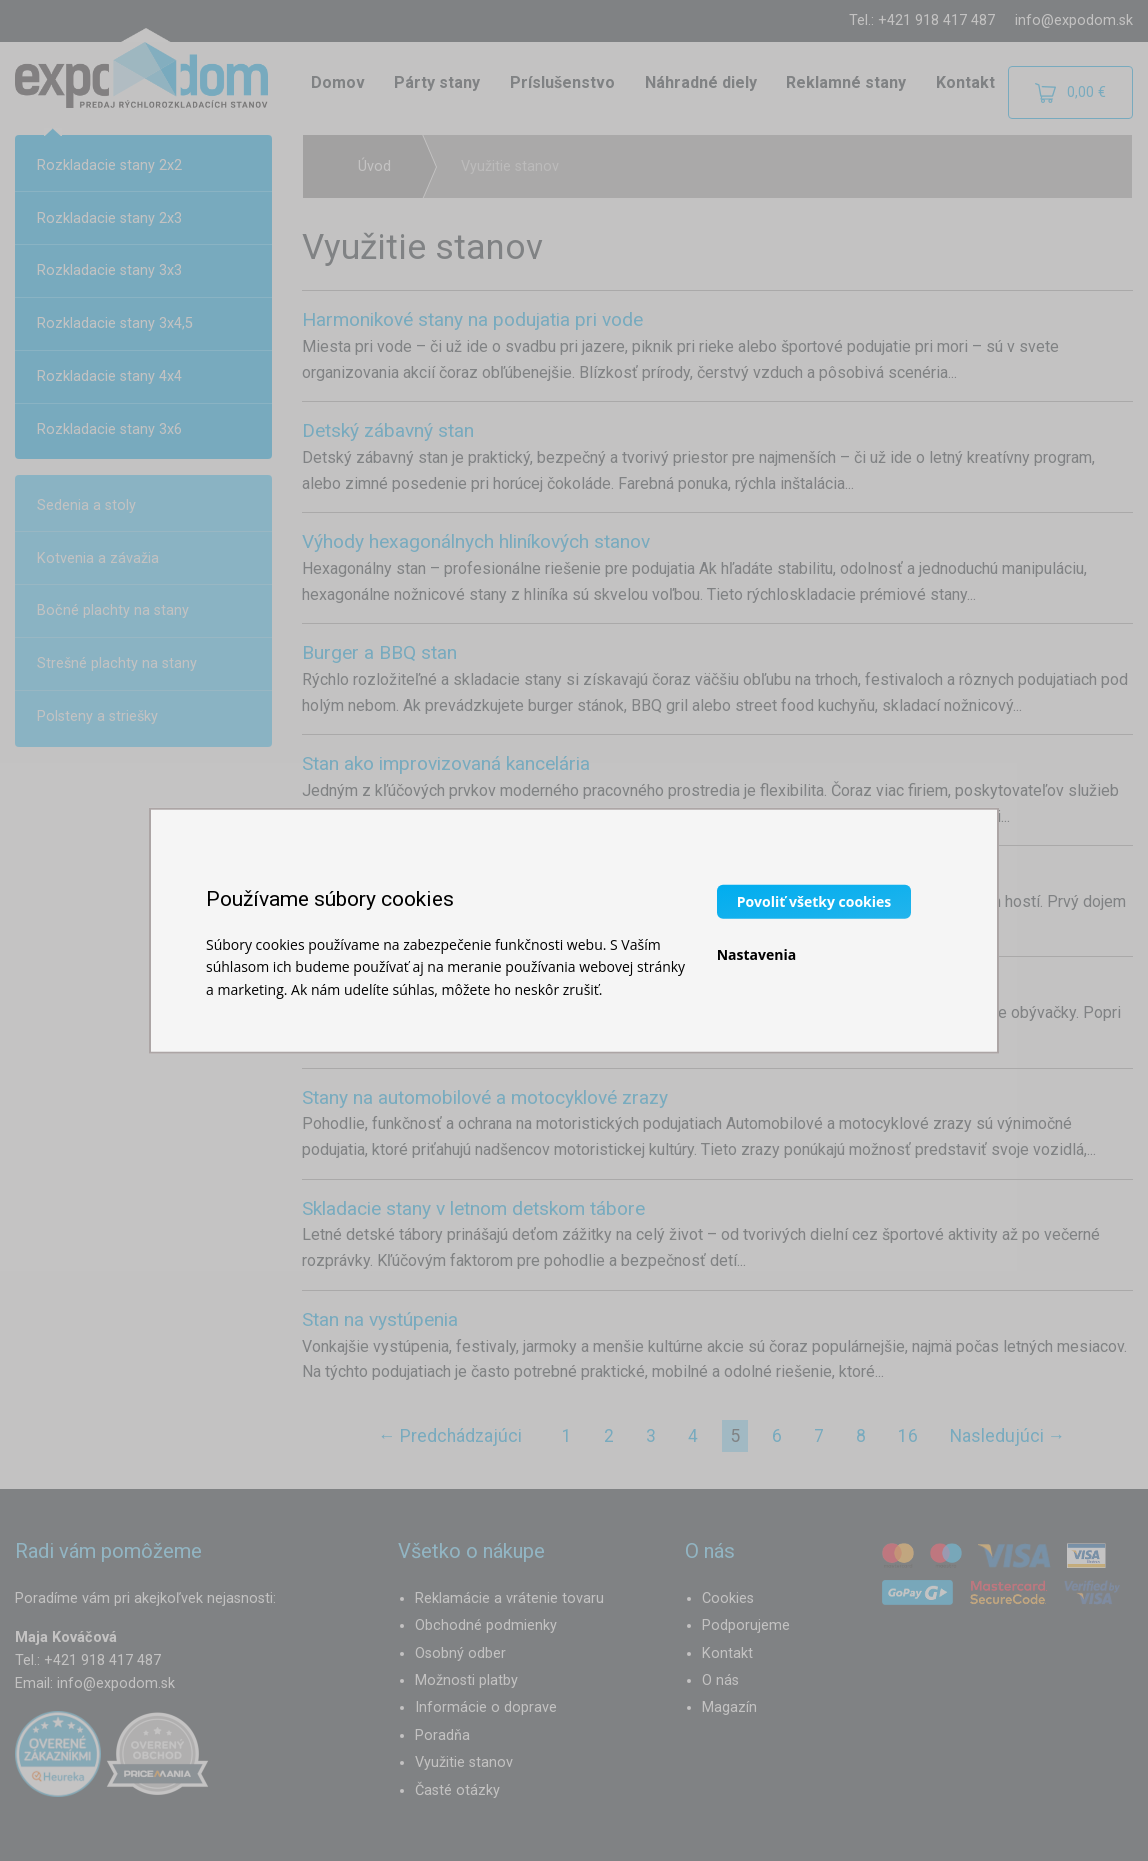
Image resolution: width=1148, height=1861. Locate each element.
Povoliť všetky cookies (814, 900)
